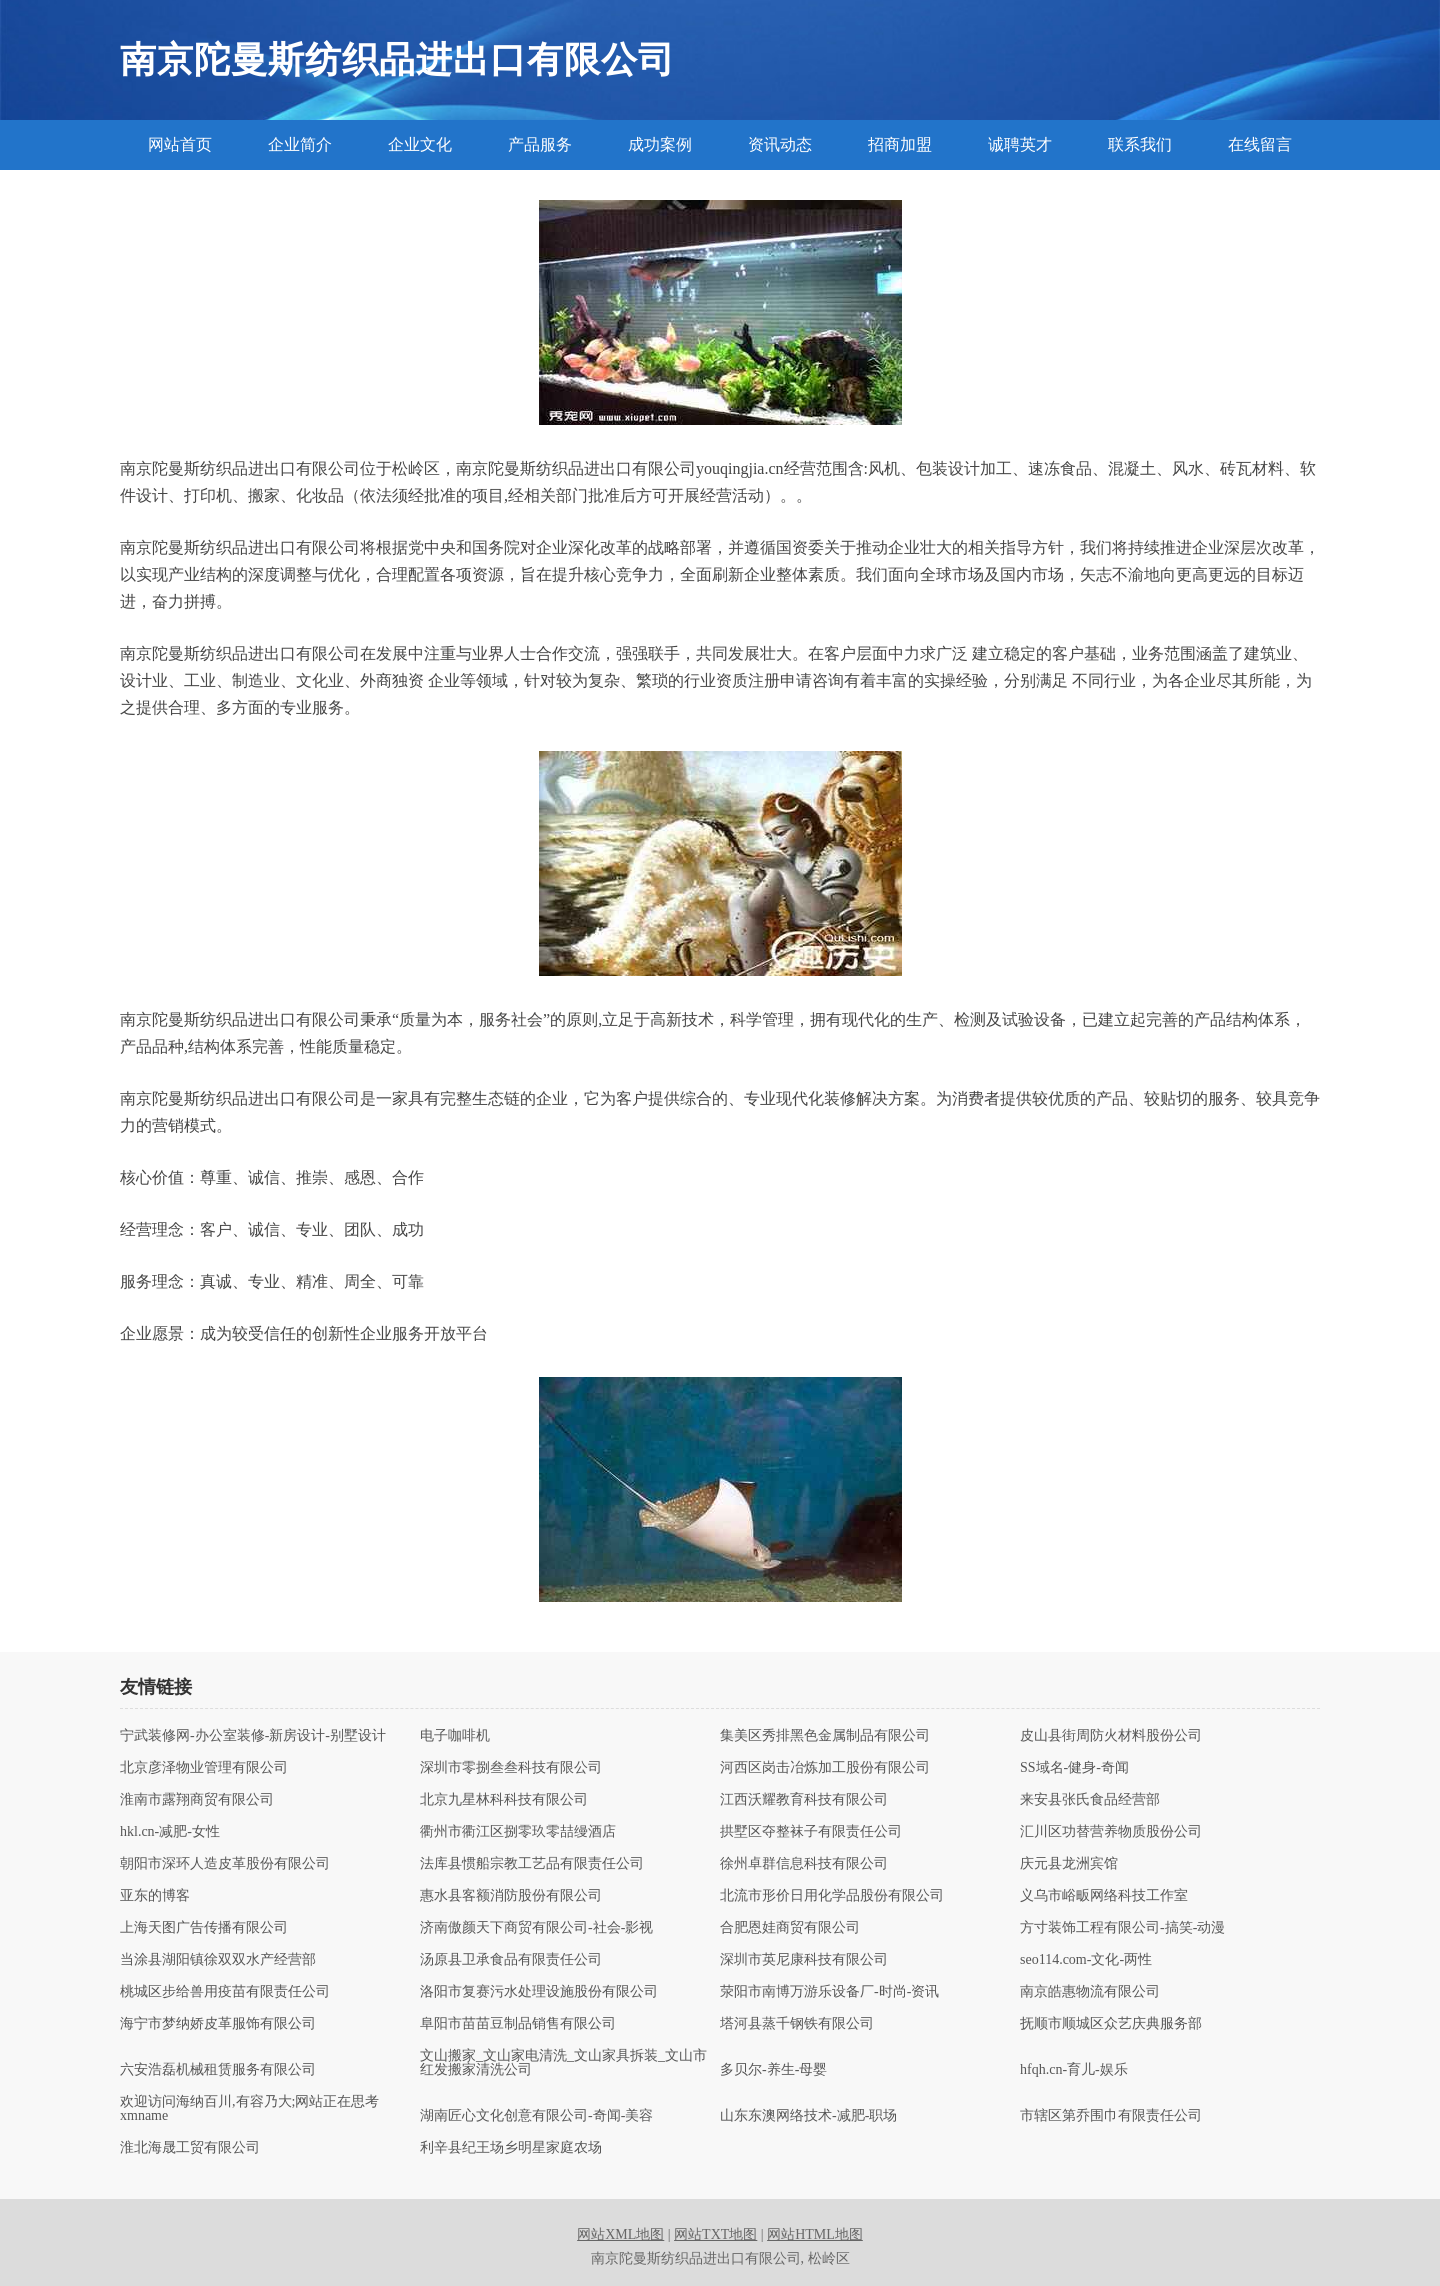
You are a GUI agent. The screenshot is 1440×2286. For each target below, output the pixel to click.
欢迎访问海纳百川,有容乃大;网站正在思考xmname (249, 2109)
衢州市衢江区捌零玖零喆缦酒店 (518, 1832)
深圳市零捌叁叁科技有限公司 (511, 1768)
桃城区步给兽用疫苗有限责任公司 (225, 1992)
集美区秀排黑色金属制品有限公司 (825, 1736)
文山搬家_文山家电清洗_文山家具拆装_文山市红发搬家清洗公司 (563, 2063)
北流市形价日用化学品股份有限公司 (832, 1896)
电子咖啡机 (455, 1736)
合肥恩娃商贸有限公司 (790, 1928)
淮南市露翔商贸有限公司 (197, 1800)
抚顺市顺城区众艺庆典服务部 (1111, 2024)
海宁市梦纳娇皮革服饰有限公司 (218, 2024)
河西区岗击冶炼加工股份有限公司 (825, 1768)
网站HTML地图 (815, 2234)
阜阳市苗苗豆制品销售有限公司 (518, 2024)
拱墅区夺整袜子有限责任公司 (811, 1832)
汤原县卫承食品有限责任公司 (511, 1960)
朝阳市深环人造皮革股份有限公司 (225, 1864)
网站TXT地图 (715, 2234)
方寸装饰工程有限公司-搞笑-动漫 (1122, 1928)
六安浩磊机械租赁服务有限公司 (218, 2070)
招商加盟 (900, 144)
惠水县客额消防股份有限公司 (511, 1896)
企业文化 (420, 144)
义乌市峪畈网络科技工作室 (1104, 1896)
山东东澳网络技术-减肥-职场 (808, 2116)
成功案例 (660, 144)
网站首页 (180, 144)
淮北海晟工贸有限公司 (190, 2148)
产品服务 (540, 144)
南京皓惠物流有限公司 (1090, 1992)
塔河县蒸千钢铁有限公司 (797, 2024)
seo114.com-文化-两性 (1086, 1960)
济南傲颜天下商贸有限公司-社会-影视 (536, 1928)
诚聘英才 (1020, 144)
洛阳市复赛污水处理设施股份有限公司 (539, 1992)
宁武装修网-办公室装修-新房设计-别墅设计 (253, 1736)
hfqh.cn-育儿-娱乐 (1074, 2070)
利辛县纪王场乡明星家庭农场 (511, 2148)
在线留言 (1260, 144)
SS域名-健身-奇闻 (1074, 1768)
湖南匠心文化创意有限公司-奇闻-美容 (536, 2116)
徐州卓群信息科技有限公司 (804, 1864)
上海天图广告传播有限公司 (204, 1928)
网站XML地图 (620, 2234)
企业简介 (300, 144)
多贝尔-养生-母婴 (773, 2070)
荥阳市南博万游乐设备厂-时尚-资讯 (829, 1992)
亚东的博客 (155, 1896)
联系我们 (1140, 144)
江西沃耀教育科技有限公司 (804, 1800)
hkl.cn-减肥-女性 (170, 1832)
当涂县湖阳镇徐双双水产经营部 (218, 1960)
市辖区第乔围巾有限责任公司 (1111, 2116)
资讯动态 (780, 144)
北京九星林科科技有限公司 (504, 1800)
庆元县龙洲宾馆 (1069, 1864)
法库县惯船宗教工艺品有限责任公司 (532, 1864)
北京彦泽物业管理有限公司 (204, 1768)
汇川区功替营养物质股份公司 (1111, 1832)
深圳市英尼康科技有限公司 (804, 1960)
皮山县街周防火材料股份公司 (1111, 1736)
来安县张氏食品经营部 (1090, 1800)
